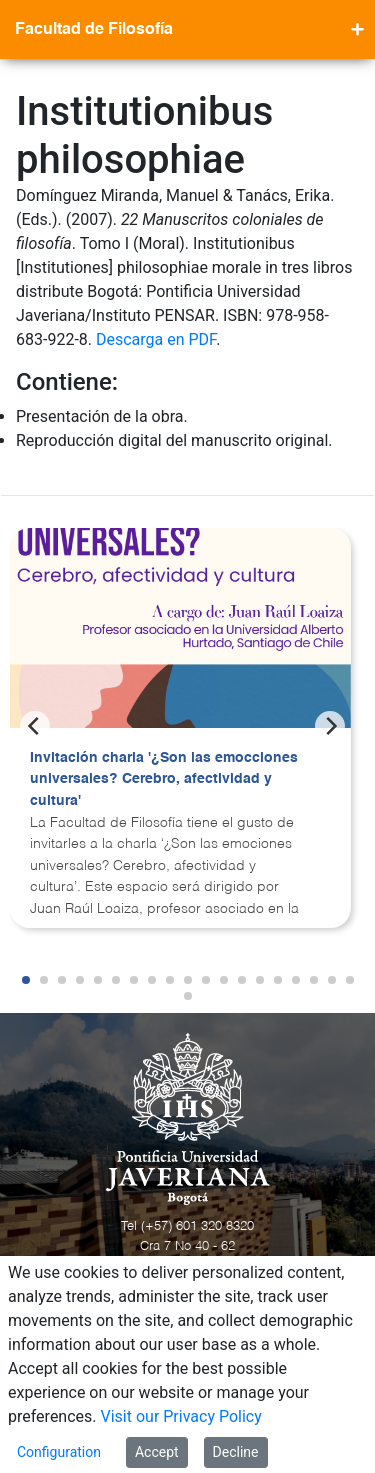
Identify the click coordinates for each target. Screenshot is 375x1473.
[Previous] (35, 726)
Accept (157, 1452)
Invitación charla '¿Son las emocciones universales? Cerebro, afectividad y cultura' (164, 779)
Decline (236, 1452)
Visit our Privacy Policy (181, 1416)
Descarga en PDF (156, 339)
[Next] (330, 726)
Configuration (59, 1452)
